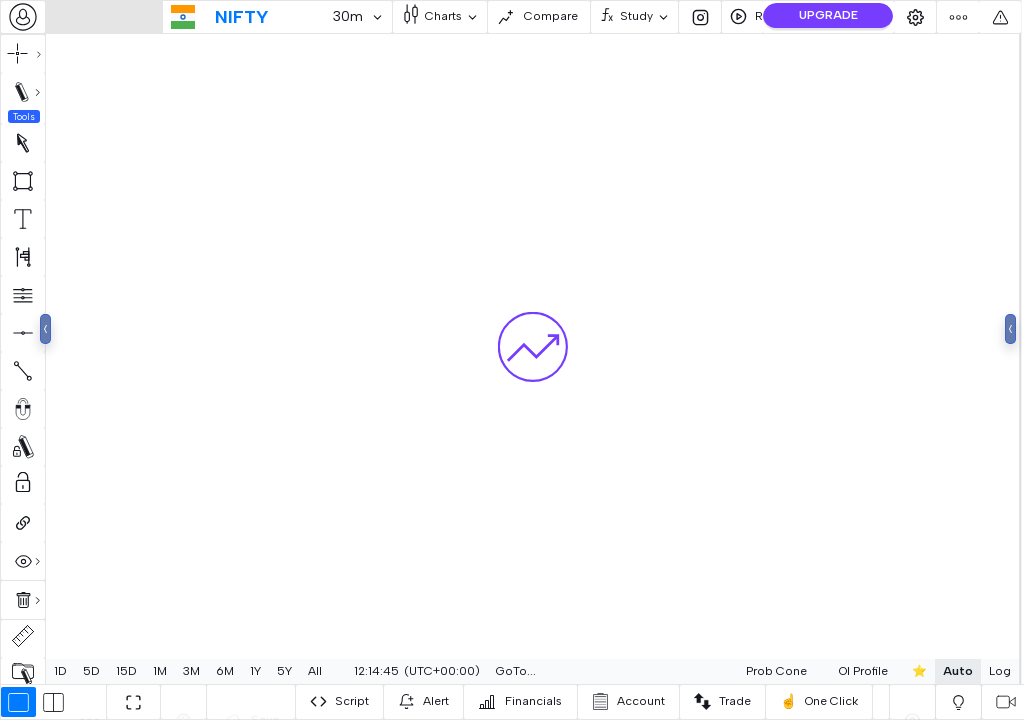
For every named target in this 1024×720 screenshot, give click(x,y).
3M (191, 671)
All (315, 671)
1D (60, 671)
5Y (284, 671)
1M (160, 671)
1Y (255, 671)
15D (126, 671)
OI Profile (815, 671)
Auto (910, 671)
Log (952, 671)
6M (225, 671)
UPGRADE (828, 15)
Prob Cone (728, 671)
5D (91, 671)
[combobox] (23, 17)
